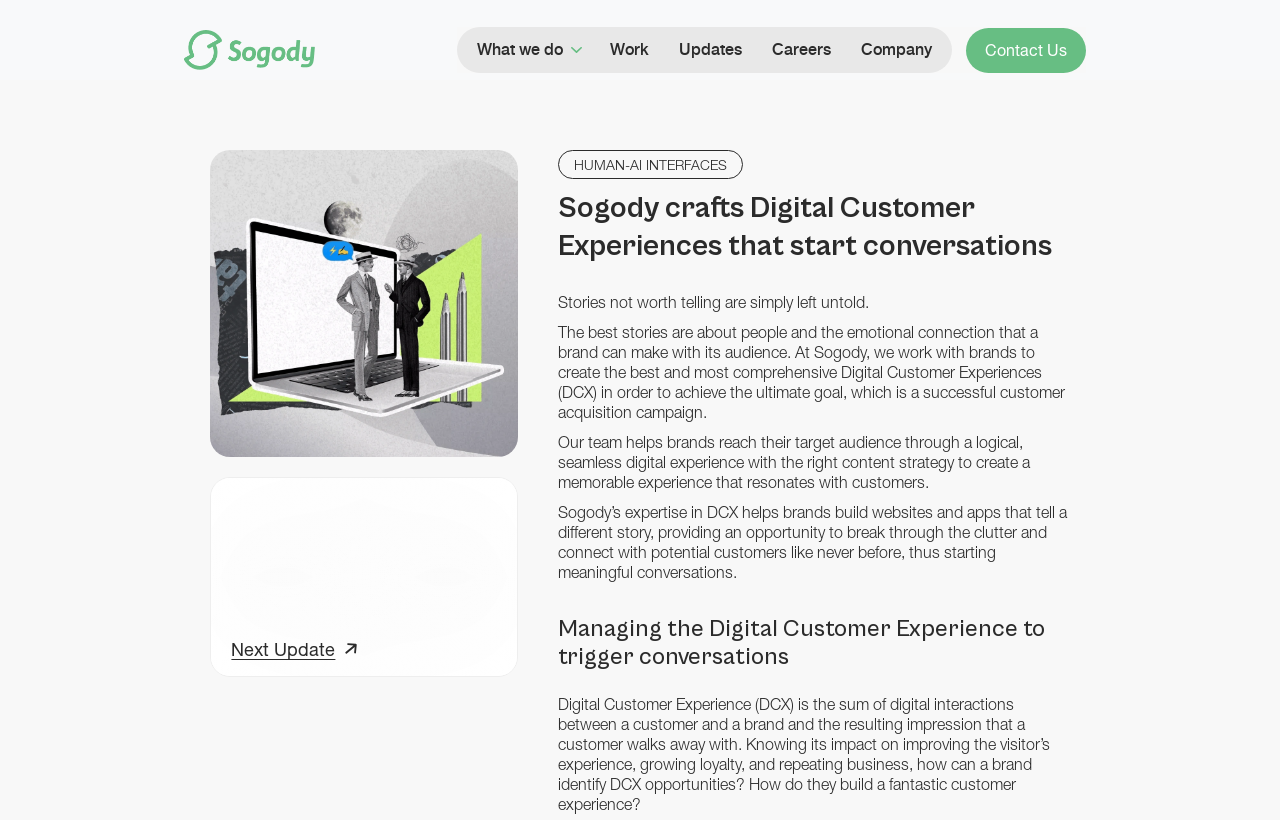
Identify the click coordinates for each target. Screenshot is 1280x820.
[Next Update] (294, 652)
